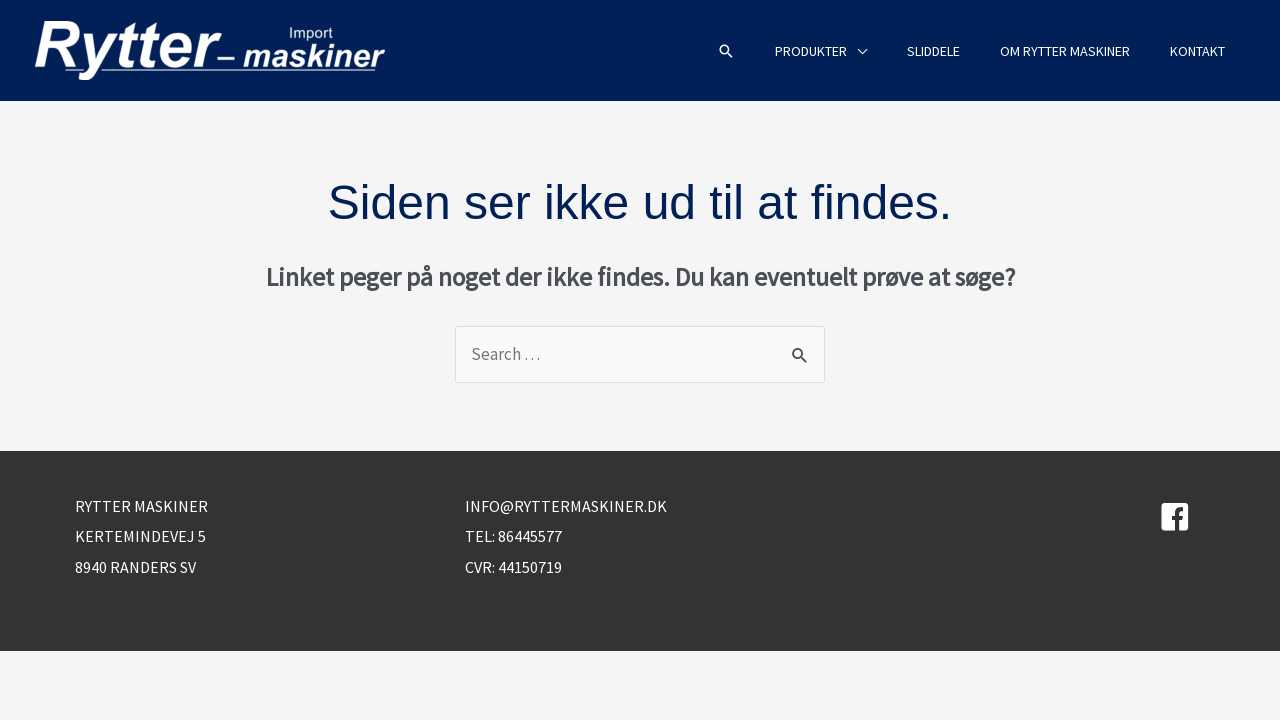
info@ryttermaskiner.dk (566, 506)
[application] (857, 51)
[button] (726, 51)
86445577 (530, 536)
